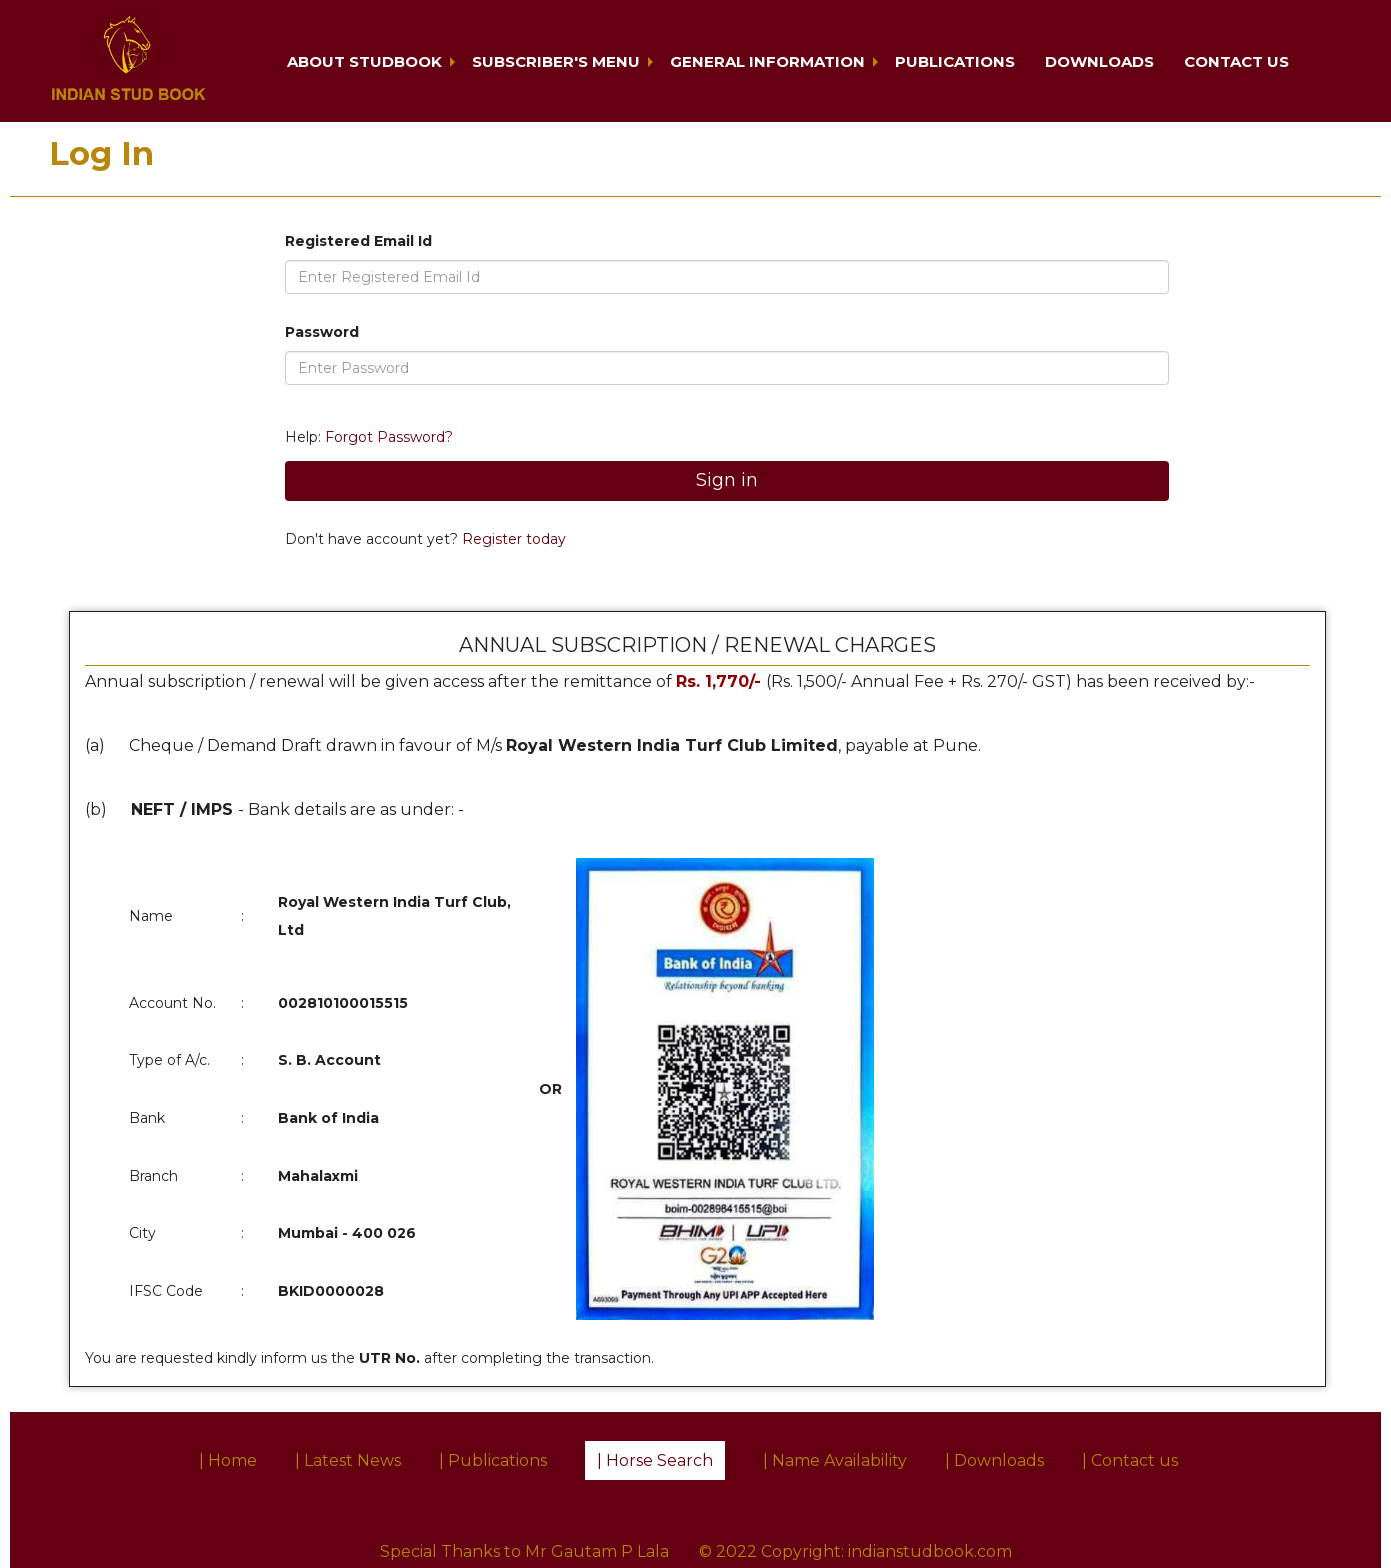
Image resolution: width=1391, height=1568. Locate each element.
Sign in (727, 480)
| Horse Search (655, 1460)
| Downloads (994, 1460)
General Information (767, 61)
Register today (512, 539)
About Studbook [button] (364, 61)
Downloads (1099, 61)
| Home (228, 1460)
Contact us (1236, 61)
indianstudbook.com (930, 1551)
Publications (955, 61)
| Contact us (1130, 1460)
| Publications (493, 1460)
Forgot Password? (389, 437)
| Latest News (348, 1460)
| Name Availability (835, 1460)
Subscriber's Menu (556, 61)
